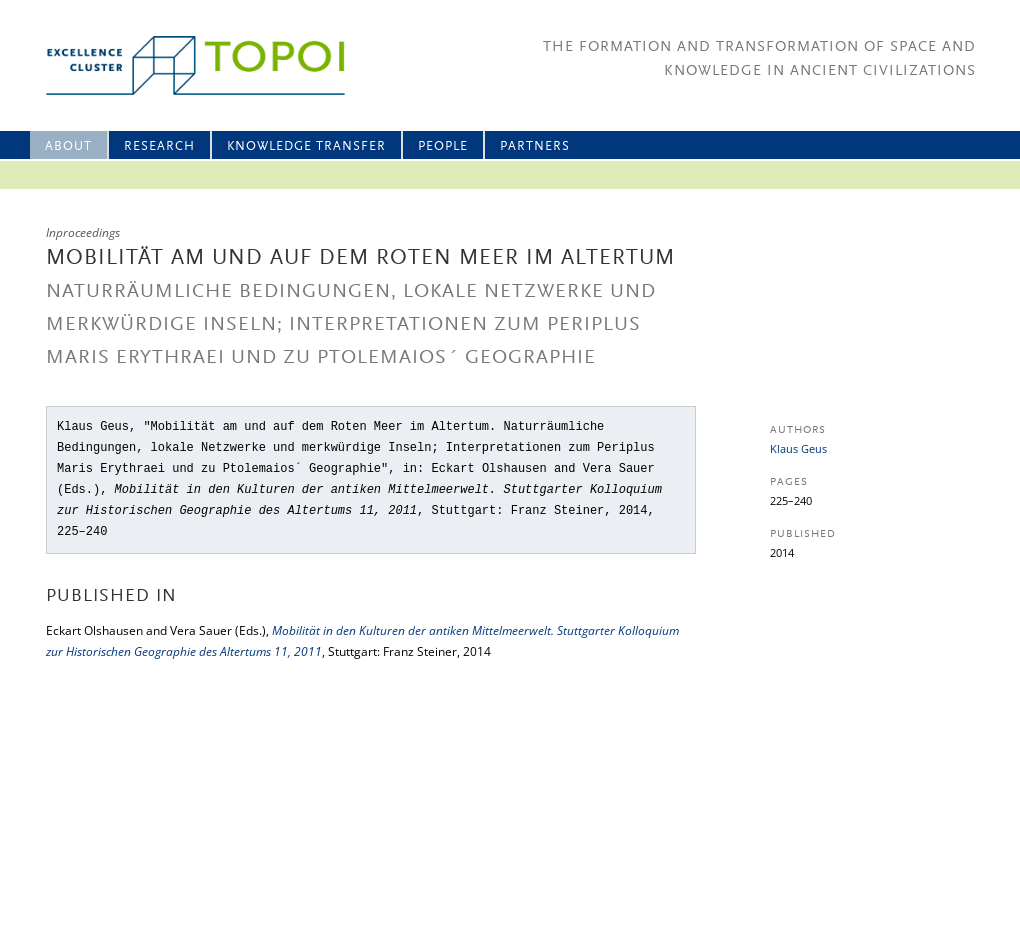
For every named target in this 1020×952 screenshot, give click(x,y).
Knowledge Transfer (306, 146)
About (68, 146)
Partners (535, 146)
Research (159, 146)
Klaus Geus (798, 448)
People (443, 146)
